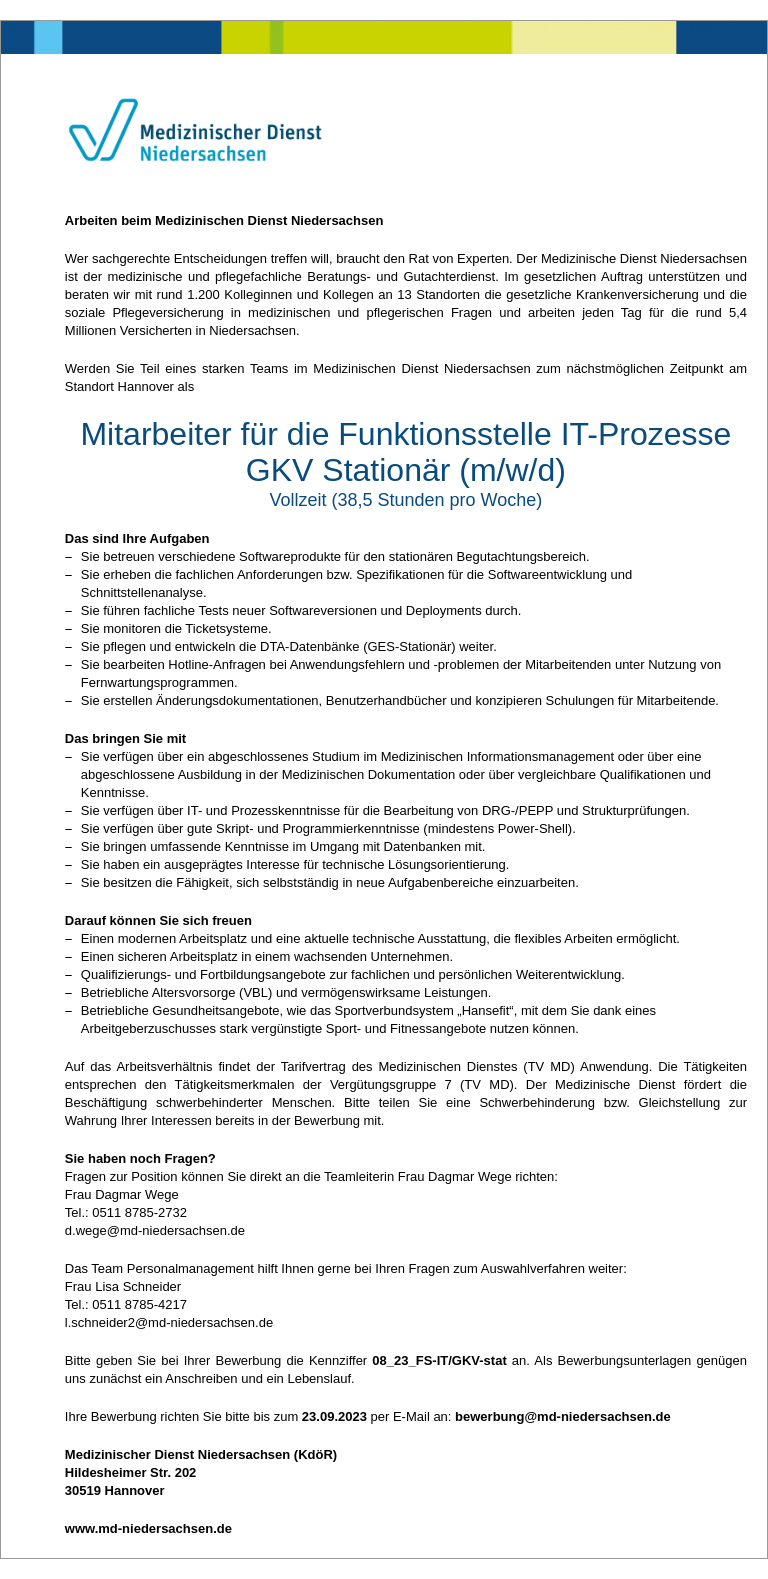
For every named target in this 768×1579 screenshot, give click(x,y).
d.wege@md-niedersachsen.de (155, 1230)
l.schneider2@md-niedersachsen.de (169, 1322)
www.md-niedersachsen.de (148, 1528)
